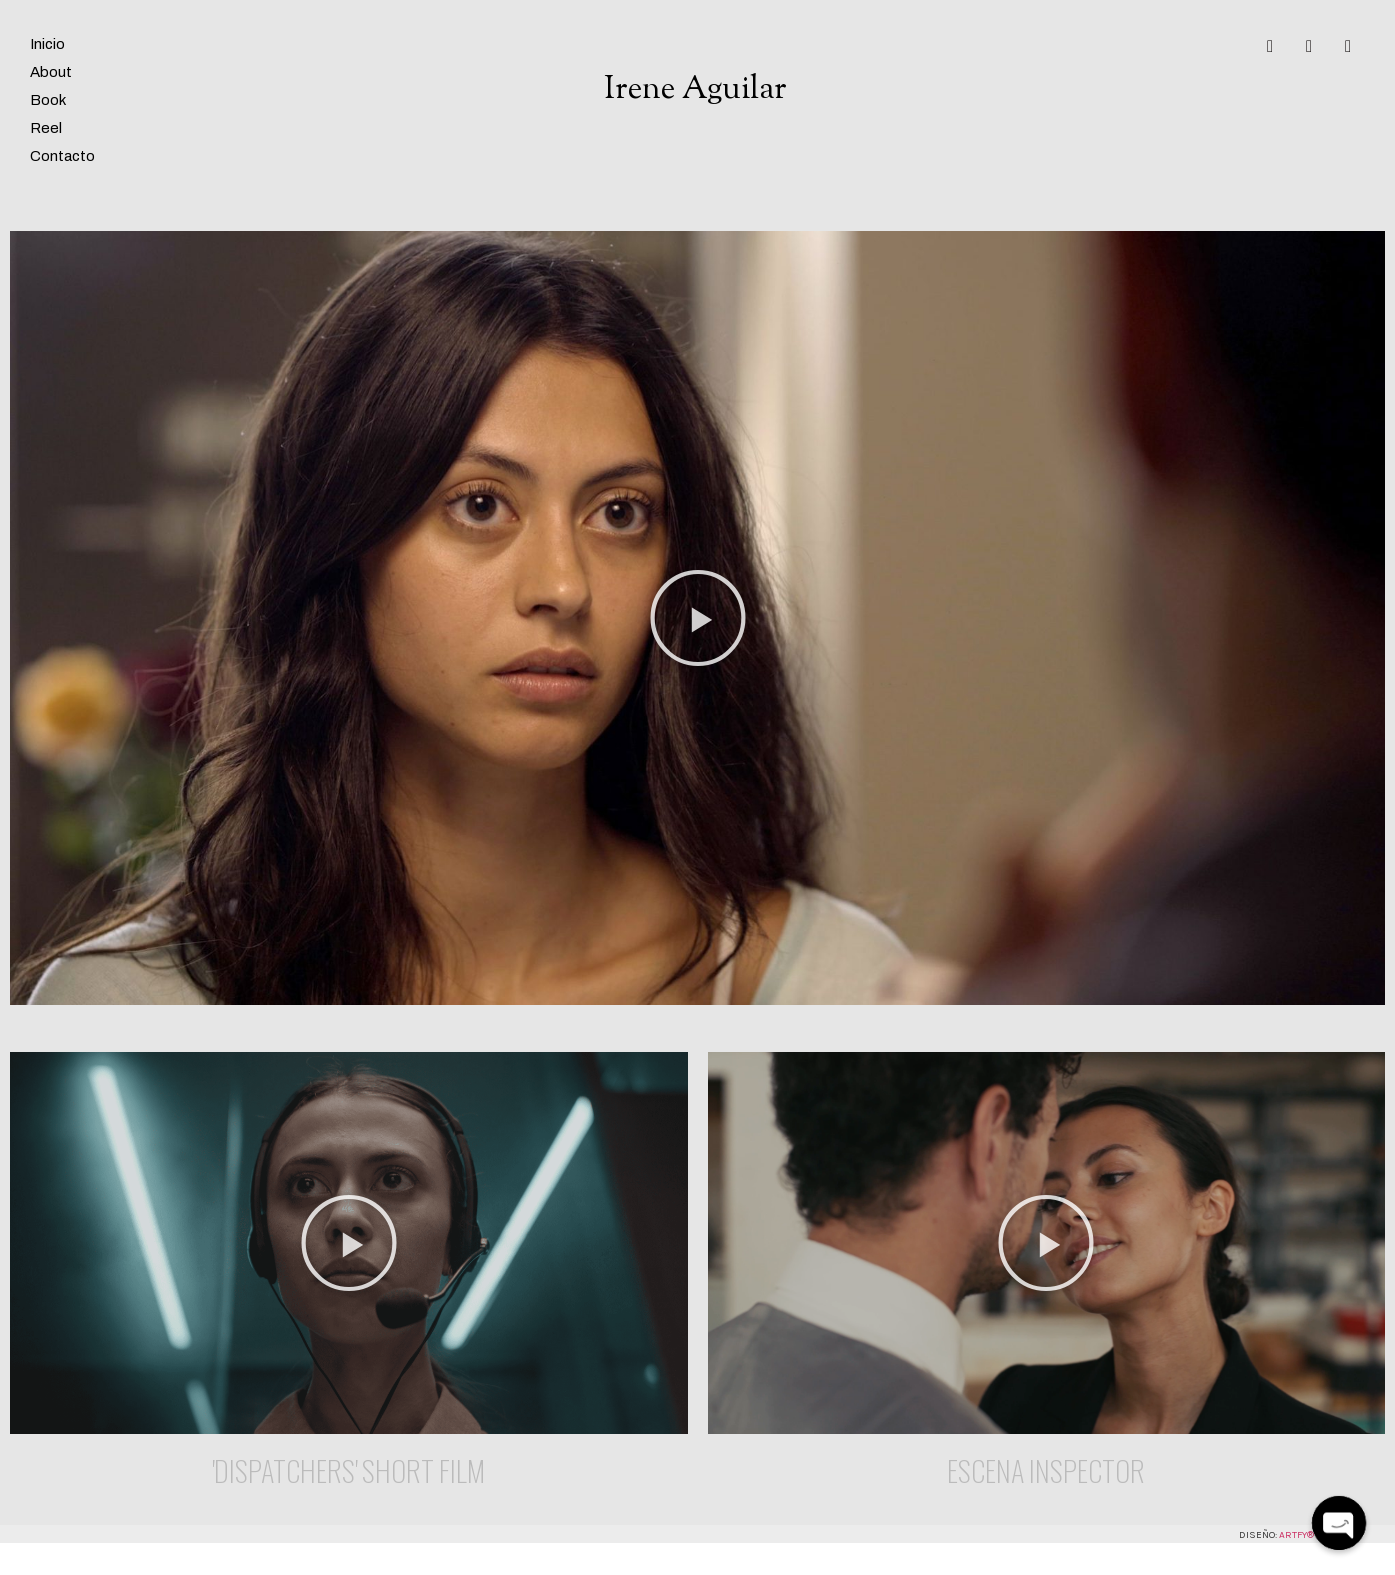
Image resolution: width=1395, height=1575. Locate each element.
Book (48, 100)
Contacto (62, 156)
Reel (46, 128)
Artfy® (1296, 1535)
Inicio (47, 44)
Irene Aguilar (695, 90)
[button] (698, 618)
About (51, 72)
